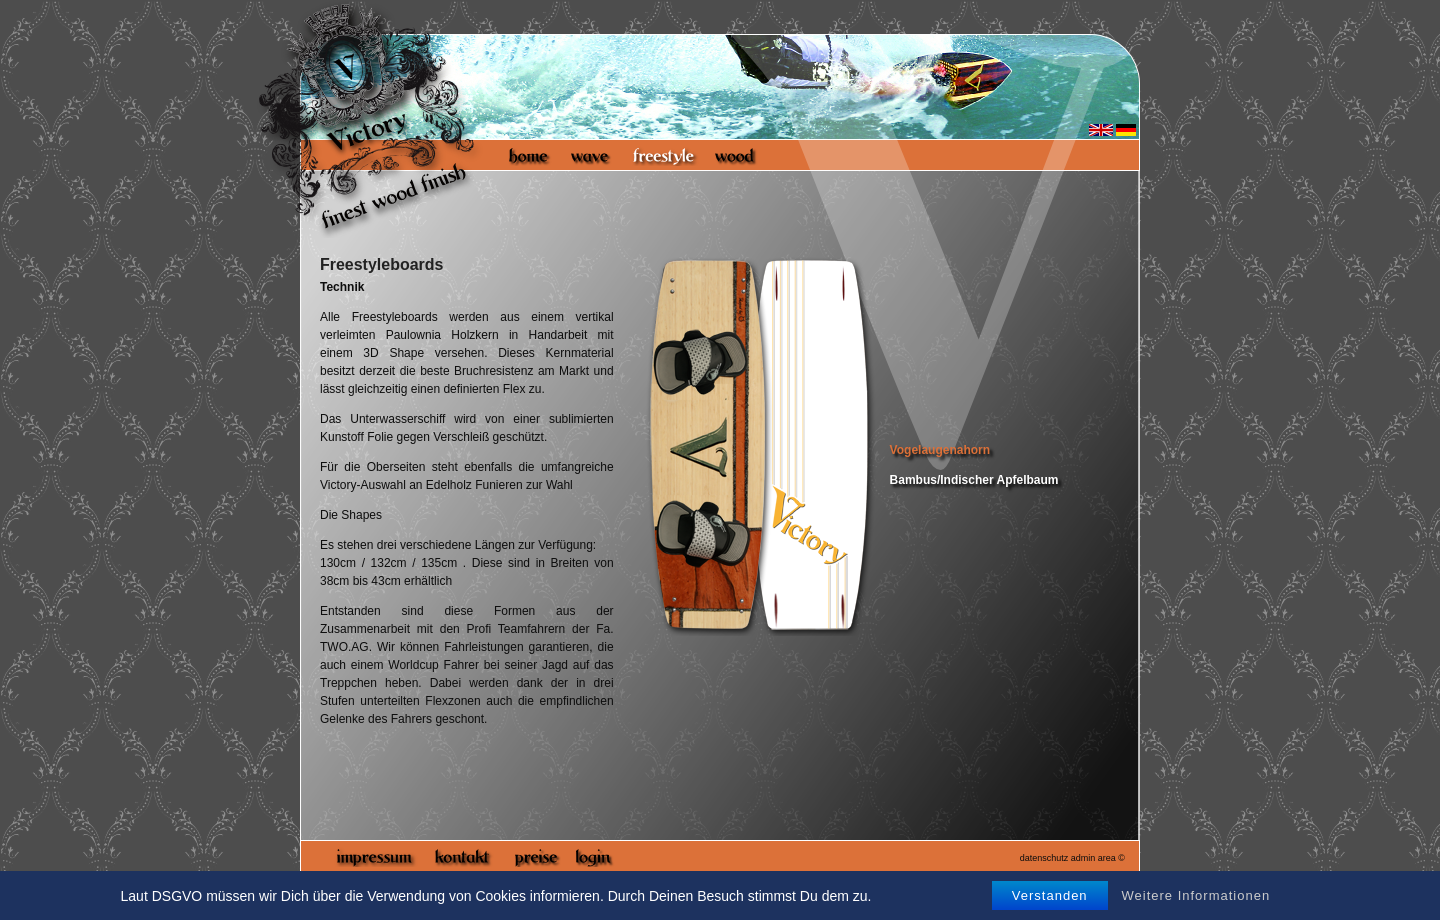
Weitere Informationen (1196, 895)
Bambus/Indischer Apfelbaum (974, 480)
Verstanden (1050, 895)
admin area (1093, 858)
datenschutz (1044, 858)
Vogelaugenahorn (940, 450)
